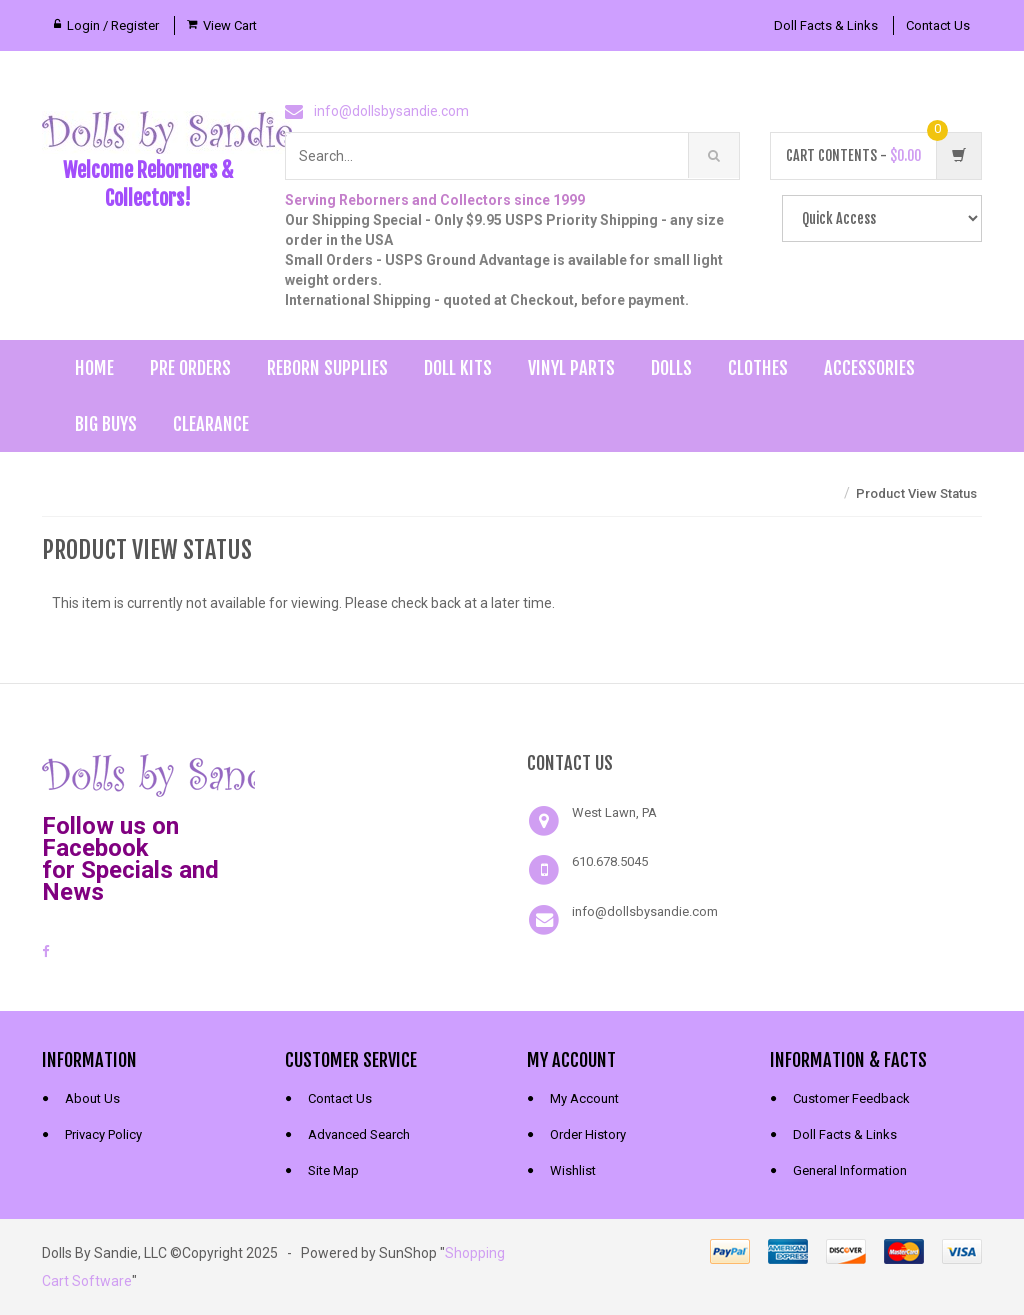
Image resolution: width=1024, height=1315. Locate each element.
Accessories (869, 368)
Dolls (671, 368)
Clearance (211, 424)
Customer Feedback (851, 1098)
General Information (850, 1170)
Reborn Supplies (327, 368)
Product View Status (916, 493)
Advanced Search (359, 1134)
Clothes (758, 368)
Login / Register (113, 25)
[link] (391, 773)
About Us (92, 1098)
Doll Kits (458, 368)
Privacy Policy (103, 1134)
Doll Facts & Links (826, 25)
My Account (584, 1098)
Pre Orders (190, 368)
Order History (588, 1134)
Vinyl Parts (571, 368)
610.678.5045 (610, 861)
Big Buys (106, 424)
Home (94, 368)
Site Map (333, 1170)
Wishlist (573, 1170)
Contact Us (938, 25)
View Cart (230, 25)
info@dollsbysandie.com (391, 111)
